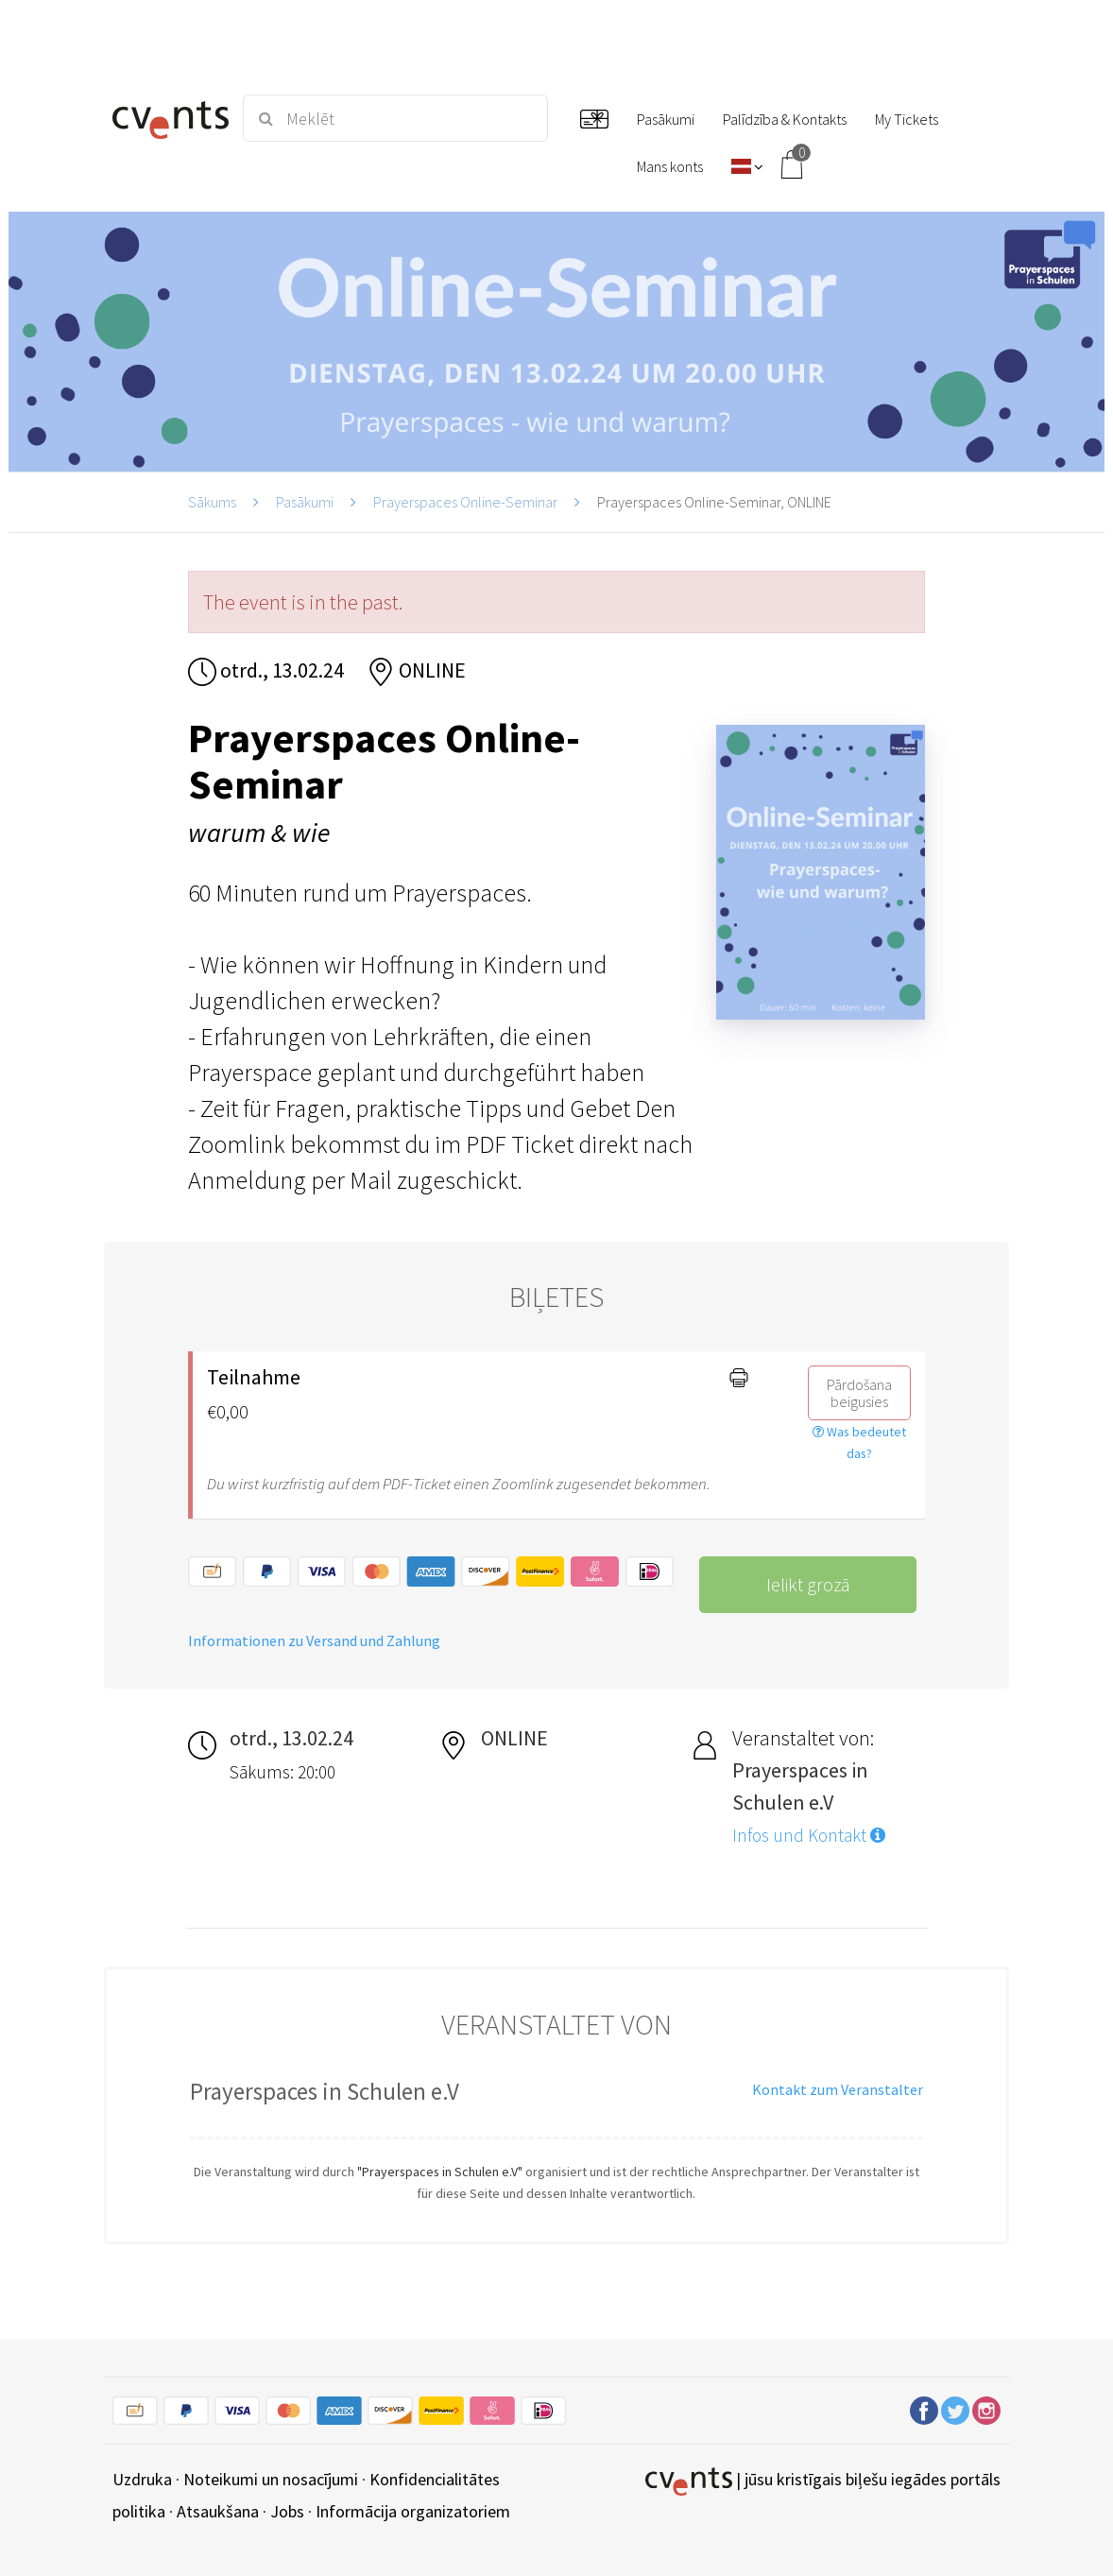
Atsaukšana (218, 2511)
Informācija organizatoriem (413, 2511)
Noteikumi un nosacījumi (270, 2479)
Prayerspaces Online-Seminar (465, 501)
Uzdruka (142, 2479)
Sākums (212, 501)
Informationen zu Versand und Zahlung (314, 1640)
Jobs (287, 2511)
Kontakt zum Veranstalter (837, 2089)
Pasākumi (305, 501)
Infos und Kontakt (808, 1835)
